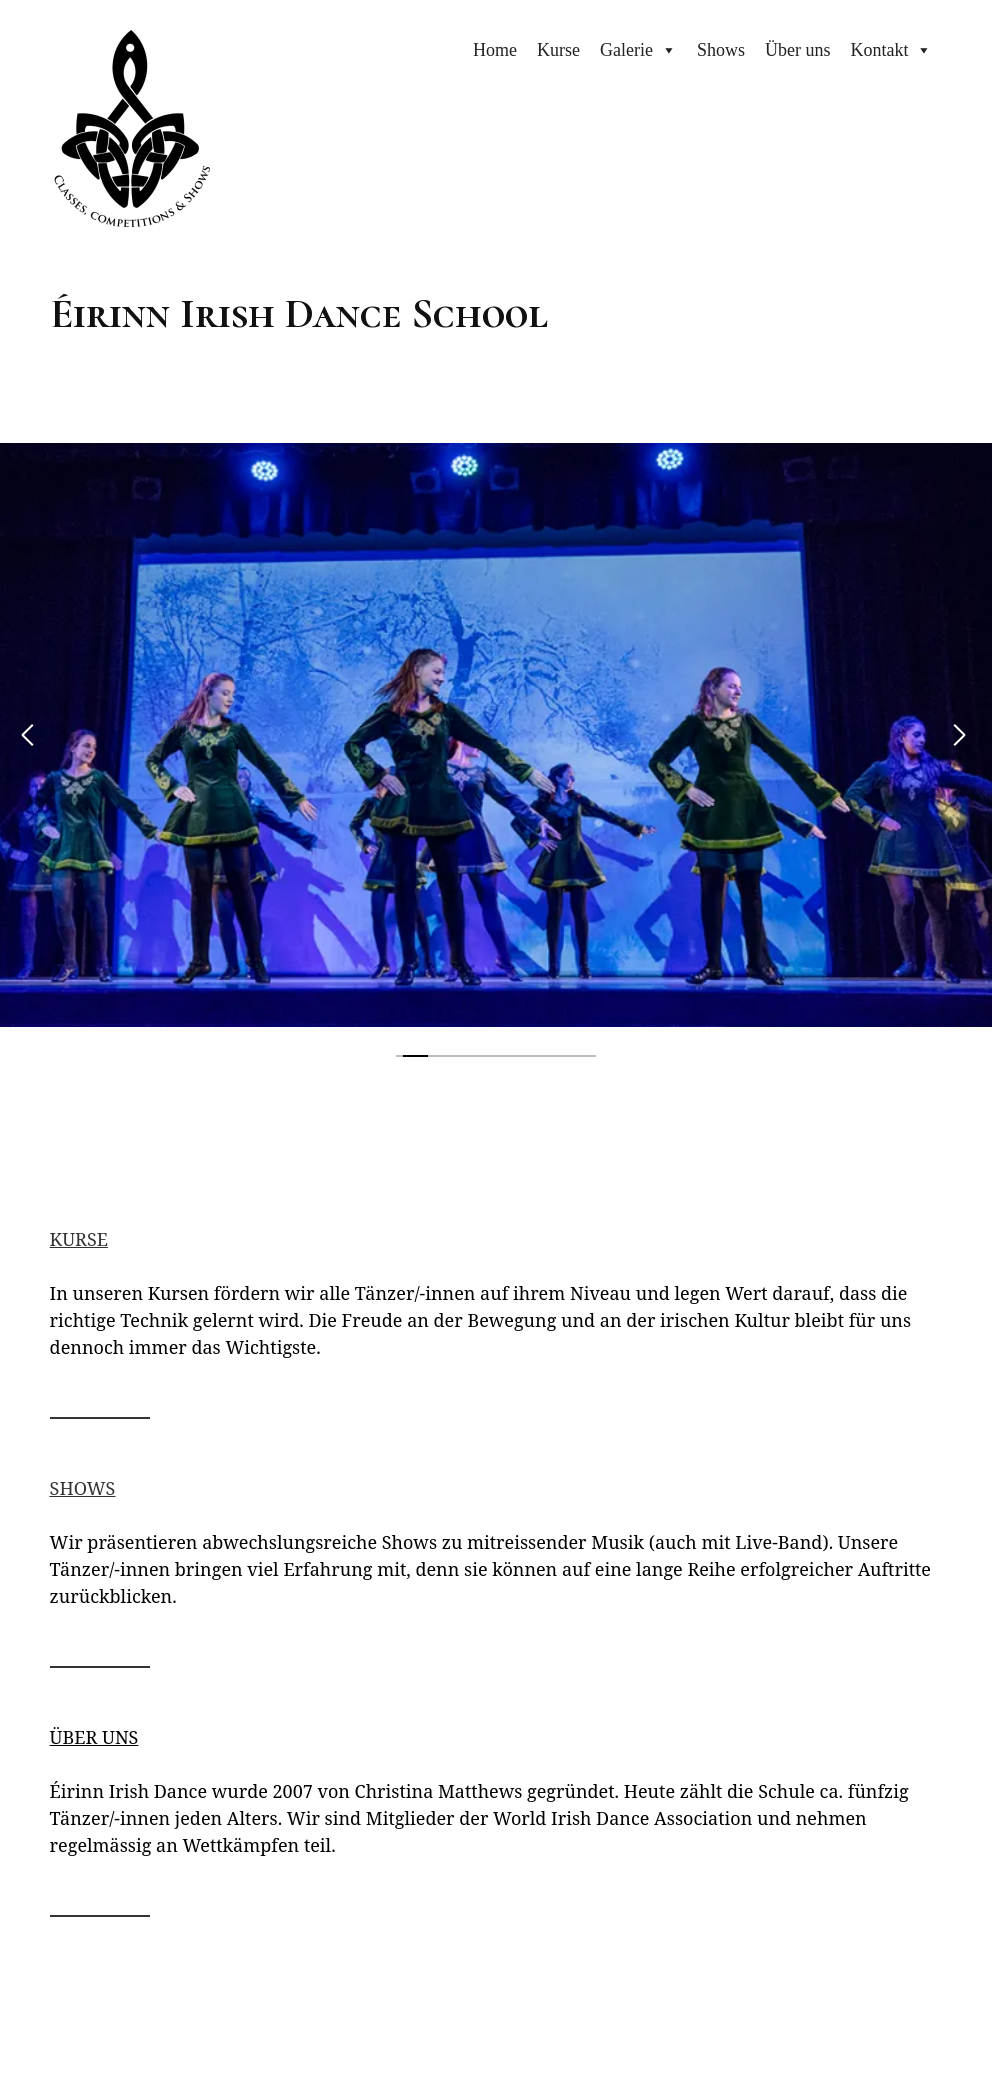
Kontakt (879, 50)
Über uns (798, 50)
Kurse (558, 50)
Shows (721, 50)
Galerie (626, 50)
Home (495, 50)
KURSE (79, 1239)
